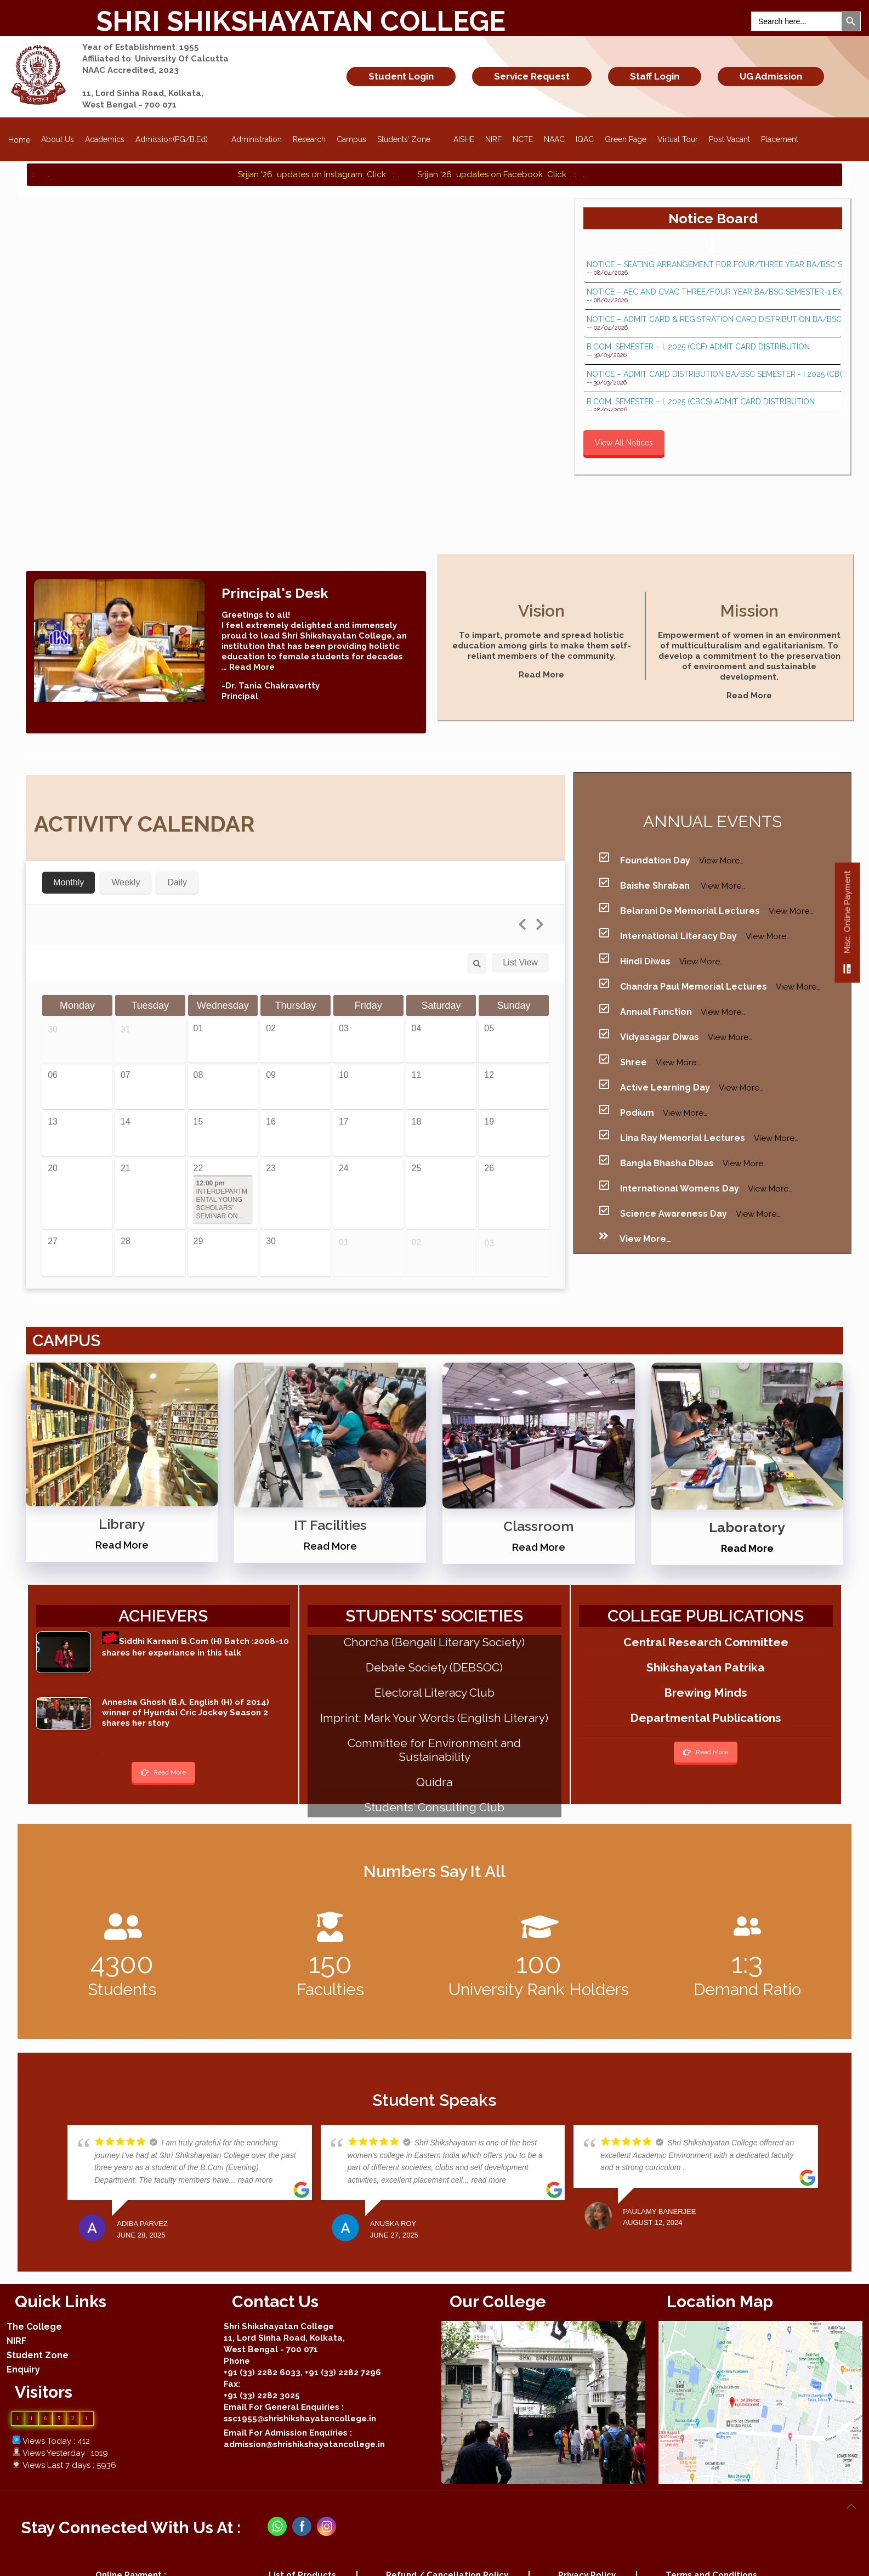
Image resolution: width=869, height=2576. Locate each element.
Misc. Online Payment (847, 926)
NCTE (523, 139)
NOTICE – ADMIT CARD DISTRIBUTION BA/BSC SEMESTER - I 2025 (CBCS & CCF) (713, 374)
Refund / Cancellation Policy (447, 2558)
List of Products (302, 2558)
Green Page (625, 139)
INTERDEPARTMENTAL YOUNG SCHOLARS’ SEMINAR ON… (222, 1182)
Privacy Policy (587, 2558)
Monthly (68, 864)
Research (309, 139)
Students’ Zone (410, 136)
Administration (256, 139)
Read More (541, 675)
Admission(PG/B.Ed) (177, 136)
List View (520, 945)
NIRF (493, 139)
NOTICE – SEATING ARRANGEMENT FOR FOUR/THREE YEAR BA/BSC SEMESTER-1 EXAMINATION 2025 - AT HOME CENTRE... (713, 265)
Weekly (125, 864)
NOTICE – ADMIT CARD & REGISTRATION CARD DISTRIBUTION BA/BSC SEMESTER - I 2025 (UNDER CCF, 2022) (713, 319)
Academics (104, 139)
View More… (721, 843)
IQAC (585, 139)
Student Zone (38, 2338)
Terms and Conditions (711, 2558)
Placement (779, 139)
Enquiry (23, 2352)
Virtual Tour (677, 139)
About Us (57, 139)
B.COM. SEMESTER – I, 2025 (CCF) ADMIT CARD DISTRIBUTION (698, 347)
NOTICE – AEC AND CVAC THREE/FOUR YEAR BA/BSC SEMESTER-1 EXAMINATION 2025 (713, 292)
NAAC (554, 139)
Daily (177, 864)
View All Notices (624, 442)
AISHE (463, 139)
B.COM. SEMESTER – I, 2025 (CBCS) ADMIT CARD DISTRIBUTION (701, 402)
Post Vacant (729, 139)
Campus (351, 139)
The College (34, 2309)
